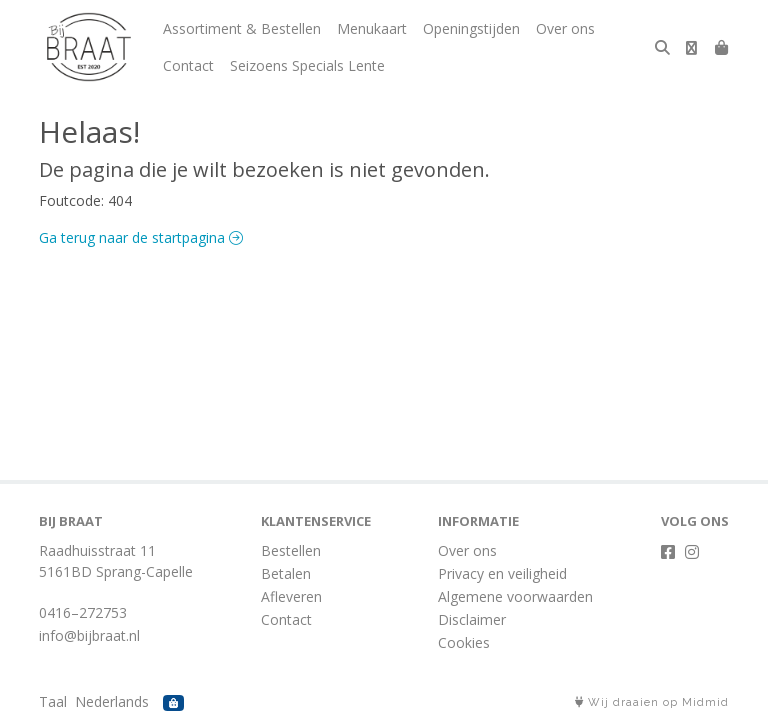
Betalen (286, 573)
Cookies (464, 642)
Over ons (565, 28)
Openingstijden (471, 28)
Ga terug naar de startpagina (141, 237)
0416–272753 (83, 612)
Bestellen (291, 550)
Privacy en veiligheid (502, 573)
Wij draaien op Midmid (652, 702)
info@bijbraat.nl (89, 635)
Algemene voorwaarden (515, 596)
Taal (53, 701)
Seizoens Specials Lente (307, 65)
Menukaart (372, 28)
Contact (188, 65)
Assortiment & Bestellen (242, 28)
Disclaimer (472, 619)
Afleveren (291, 596)
